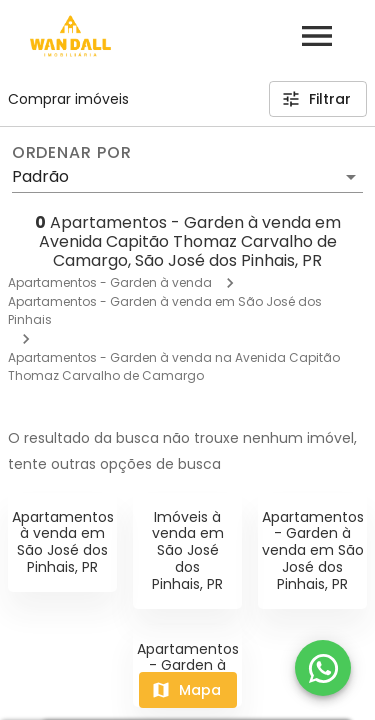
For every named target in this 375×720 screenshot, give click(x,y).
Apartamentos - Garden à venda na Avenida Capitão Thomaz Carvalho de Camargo (174, 366)
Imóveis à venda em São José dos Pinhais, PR (188, 550)
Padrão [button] (40, 176)
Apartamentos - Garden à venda (110, 282)
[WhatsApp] (323, 668)
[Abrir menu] (317, 36)
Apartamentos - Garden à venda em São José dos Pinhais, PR (313, 550)
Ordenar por (72, 153)
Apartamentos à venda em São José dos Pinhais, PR (63, 542)
